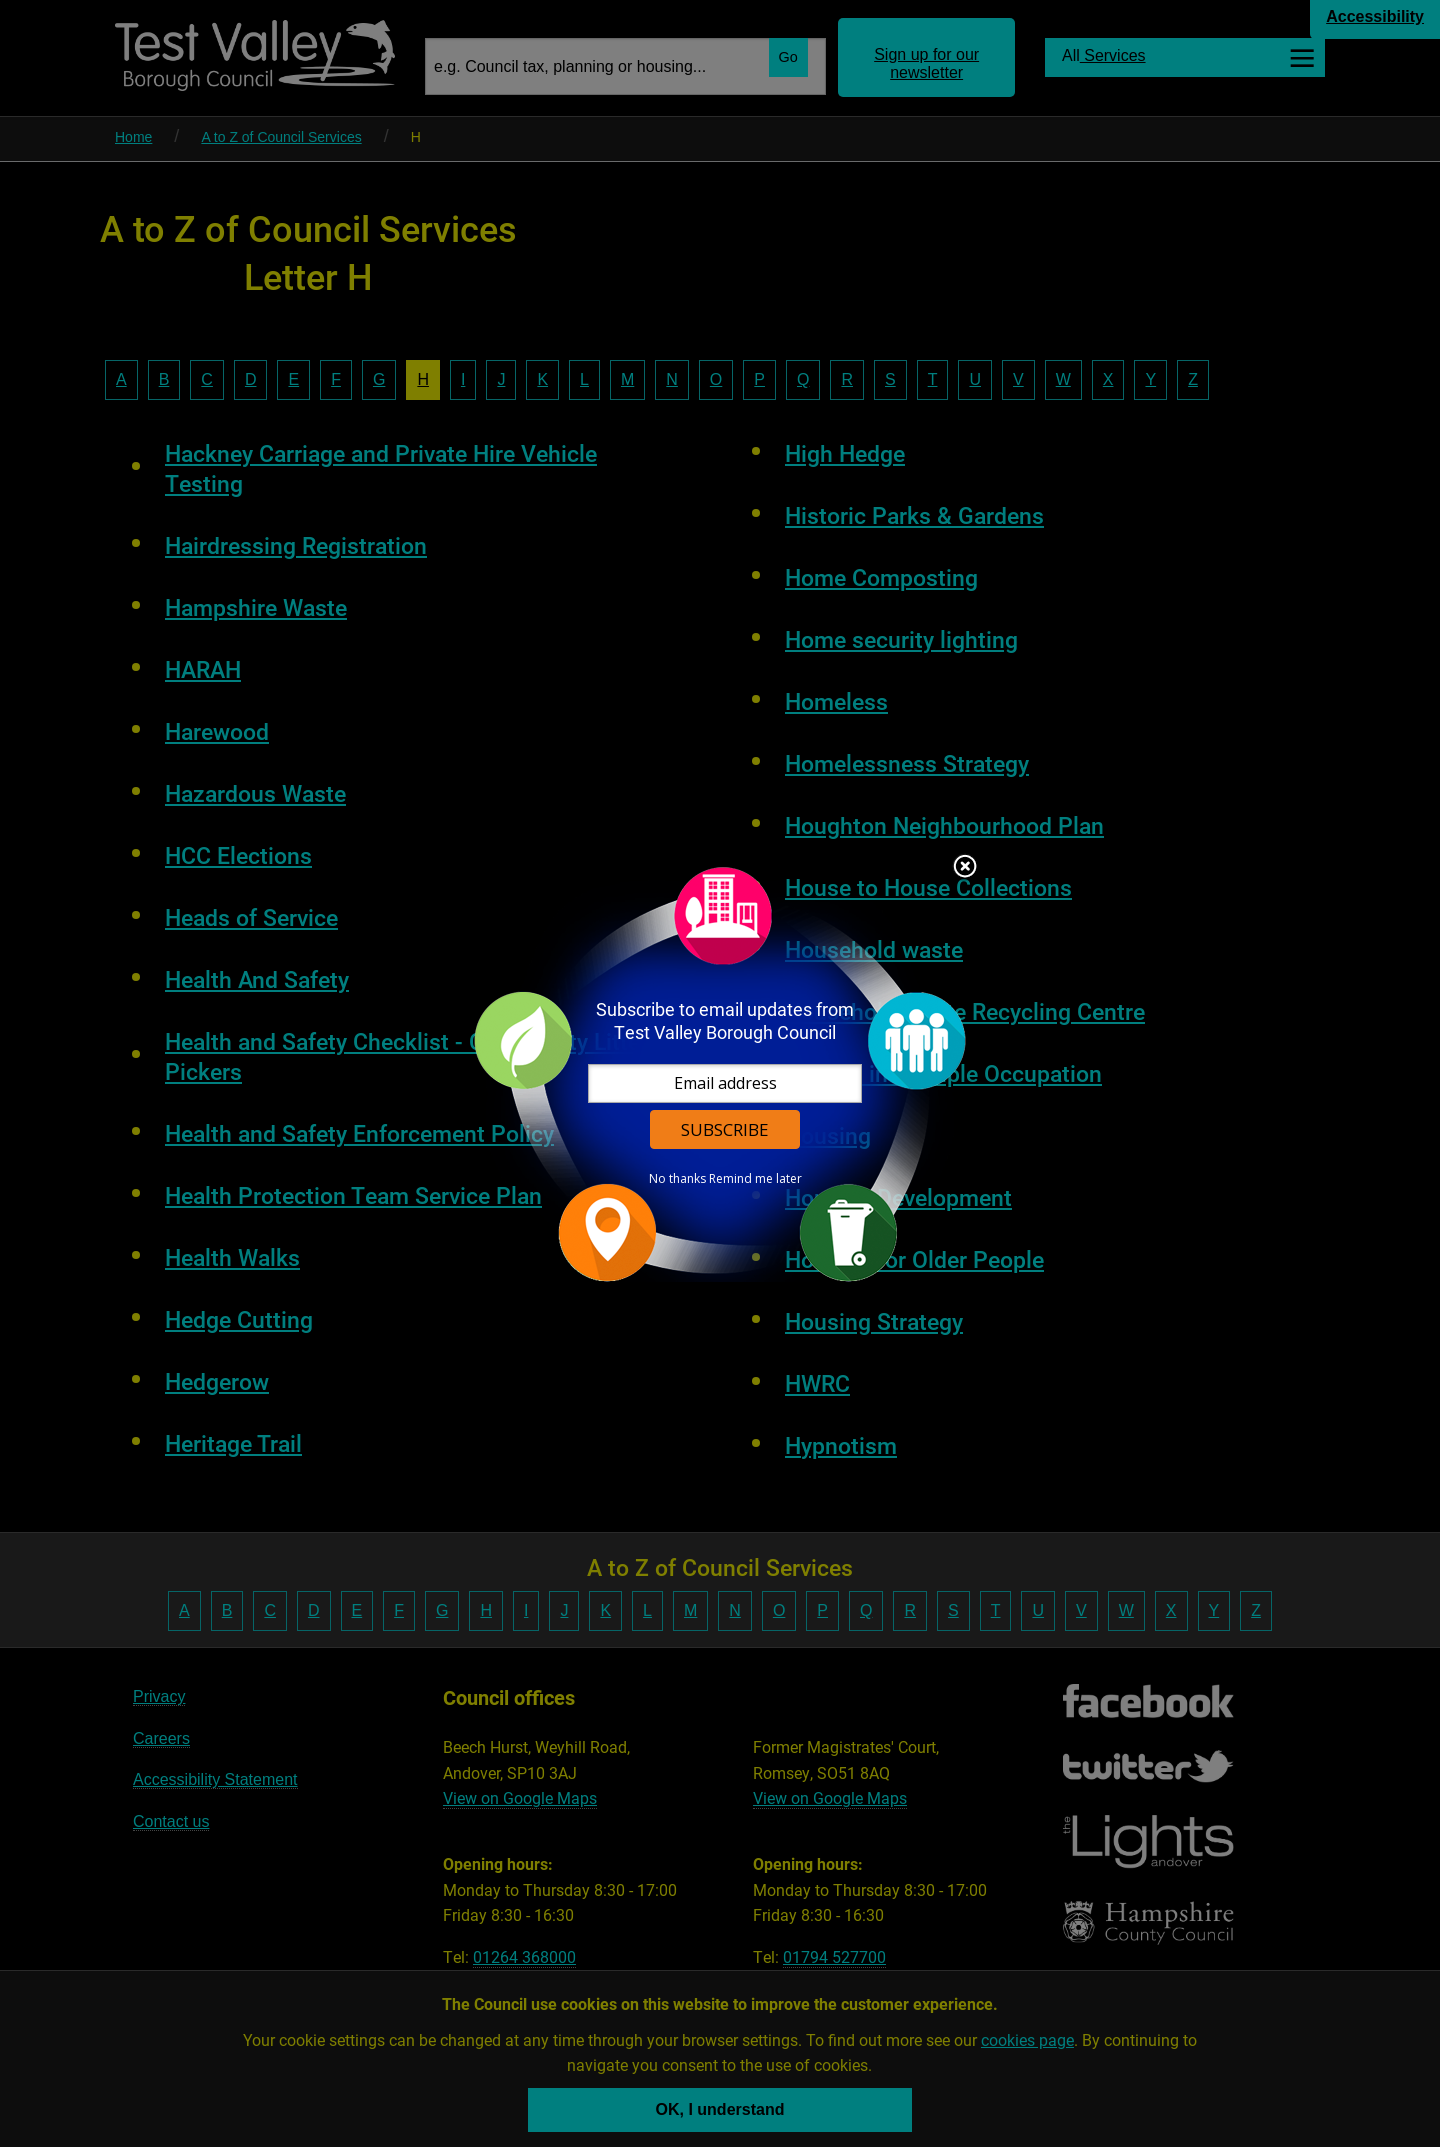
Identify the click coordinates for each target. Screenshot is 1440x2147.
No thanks (677, 1179)
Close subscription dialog (965, 868)
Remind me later (755, 1179)
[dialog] (720, 1073)
